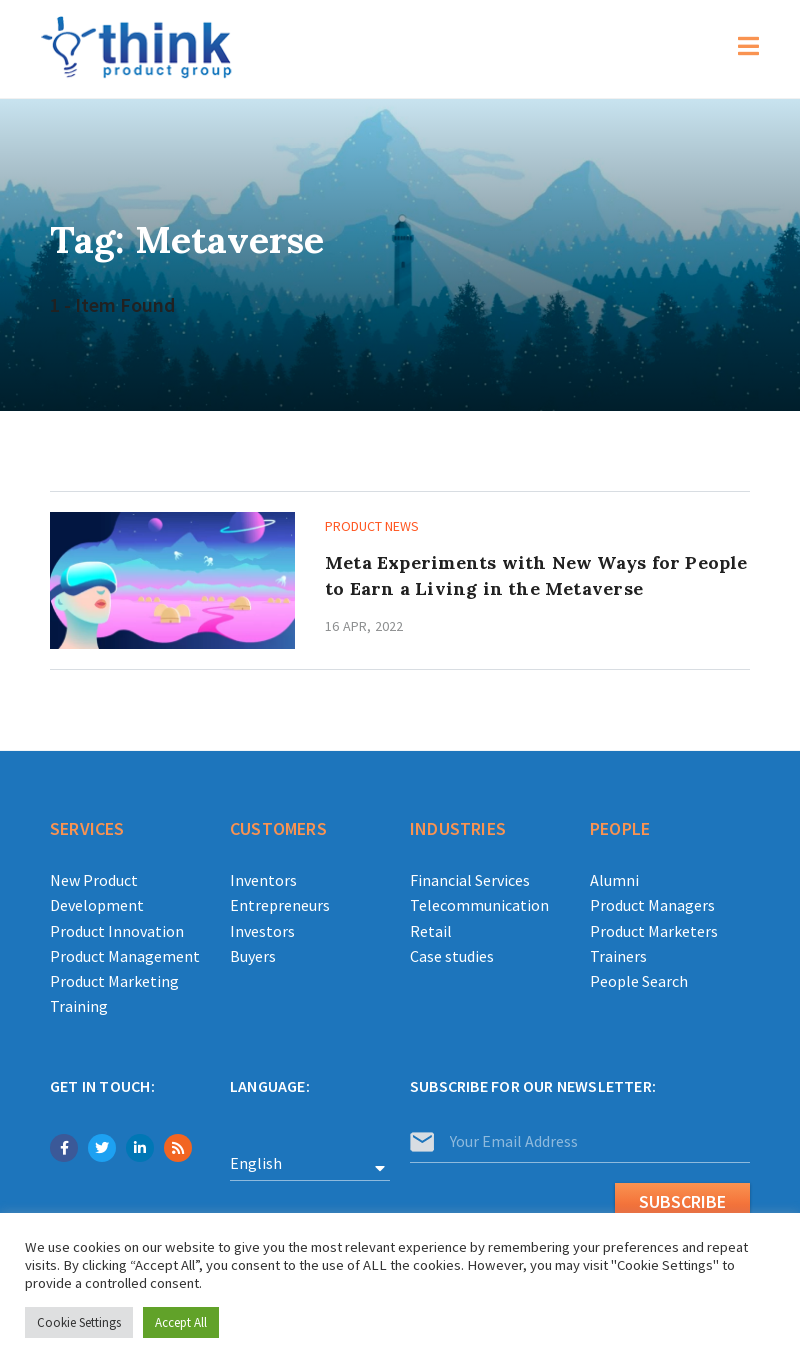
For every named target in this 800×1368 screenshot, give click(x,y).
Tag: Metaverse (188, 239)
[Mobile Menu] (749, 49)
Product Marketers (654, 931)
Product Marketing (114, 981)
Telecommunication (479, 905)
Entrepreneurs (280, 905)
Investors (262, 931)
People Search (639, 981)
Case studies (452, 956)
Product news (372, 526)
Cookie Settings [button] (79, 1322)
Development (97, 905)
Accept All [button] (181, 1322)
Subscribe (682, 1201)
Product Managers (652, 905)
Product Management (125, 956)
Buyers (253, 956)
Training (79, 1006)
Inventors (263, 880)
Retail (431, 931)
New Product (94, 880)
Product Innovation (117, 931)
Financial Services (470, 880)
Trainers (618, 956)
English (256, 1163)
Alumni (614, 880)
